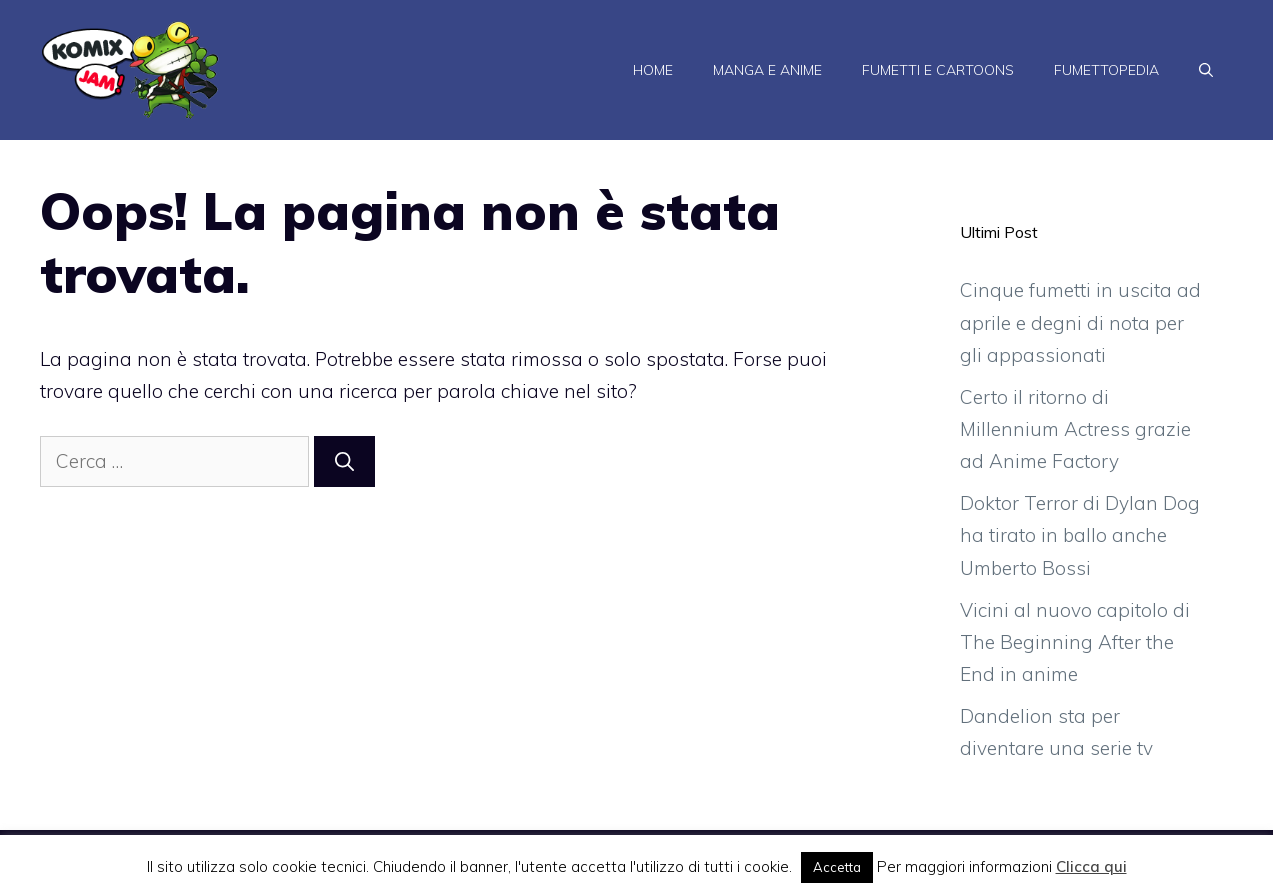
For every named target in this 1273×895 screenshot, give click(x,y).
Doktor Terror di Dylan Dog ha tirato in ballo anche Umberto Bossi (1080, 535)
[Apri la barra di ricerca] (1206, 70)
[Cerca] (344, 461)
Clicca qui (1091, 866)
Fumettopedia (1106, 70)
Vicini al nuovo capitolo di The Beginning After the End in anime (1075, 642)
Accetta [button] (837, 867)
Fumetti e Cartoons (938, 70)
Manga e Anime (767, 70)
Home (653, 70)
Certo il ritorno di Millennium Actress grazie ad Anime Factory (1075, 429)
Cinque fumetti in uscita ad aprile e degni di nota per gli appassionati (1080, 322)
